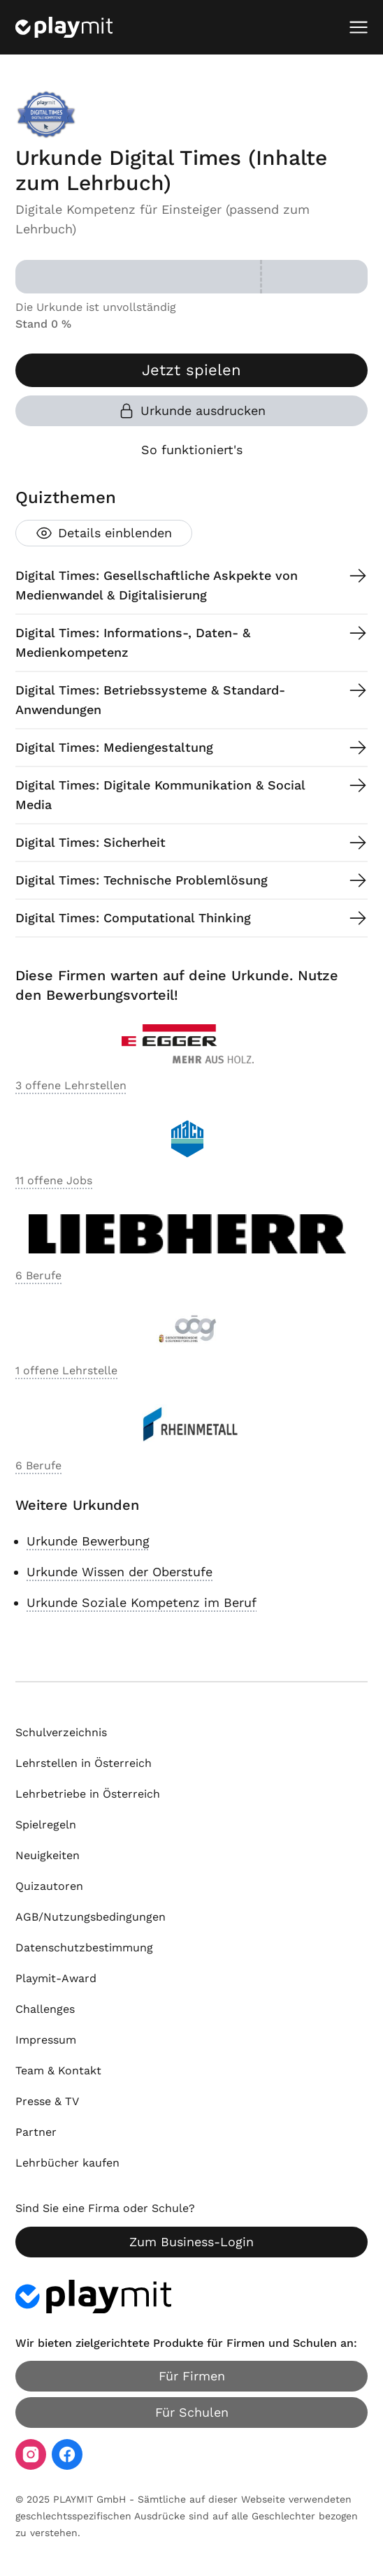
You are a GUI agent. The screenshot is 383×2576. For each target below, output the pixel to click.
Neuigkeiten (47, 1855)
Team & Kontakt (58, 2070)
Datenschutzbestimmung (84, 1947)
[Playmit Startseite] (64, 27)
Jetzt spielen (191, 370)
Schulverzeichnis (61, 1732)
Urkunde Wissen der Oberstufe (119, 1571)
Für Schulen (192, 2412)
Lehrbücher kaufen (67, 2162)
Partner (36, 2132)
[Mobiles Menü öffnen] (358, 27)
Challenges (45, 2009)
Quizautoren (49, 1886)
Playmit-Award (55, 1978)
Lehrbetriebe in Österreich (87, 1793)
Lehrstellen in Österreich (83, 1763)
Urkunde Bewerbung (88, 1541)
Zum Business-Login (191, 2241)
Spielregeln (45, 1824)
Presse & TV (47, 2101)
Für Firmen (192, 2375)
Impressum (45, 2039)
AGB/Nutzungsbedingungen (90, 1916)
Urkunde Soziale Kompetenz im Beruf (141, 1602)
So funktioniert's (192, 449)
